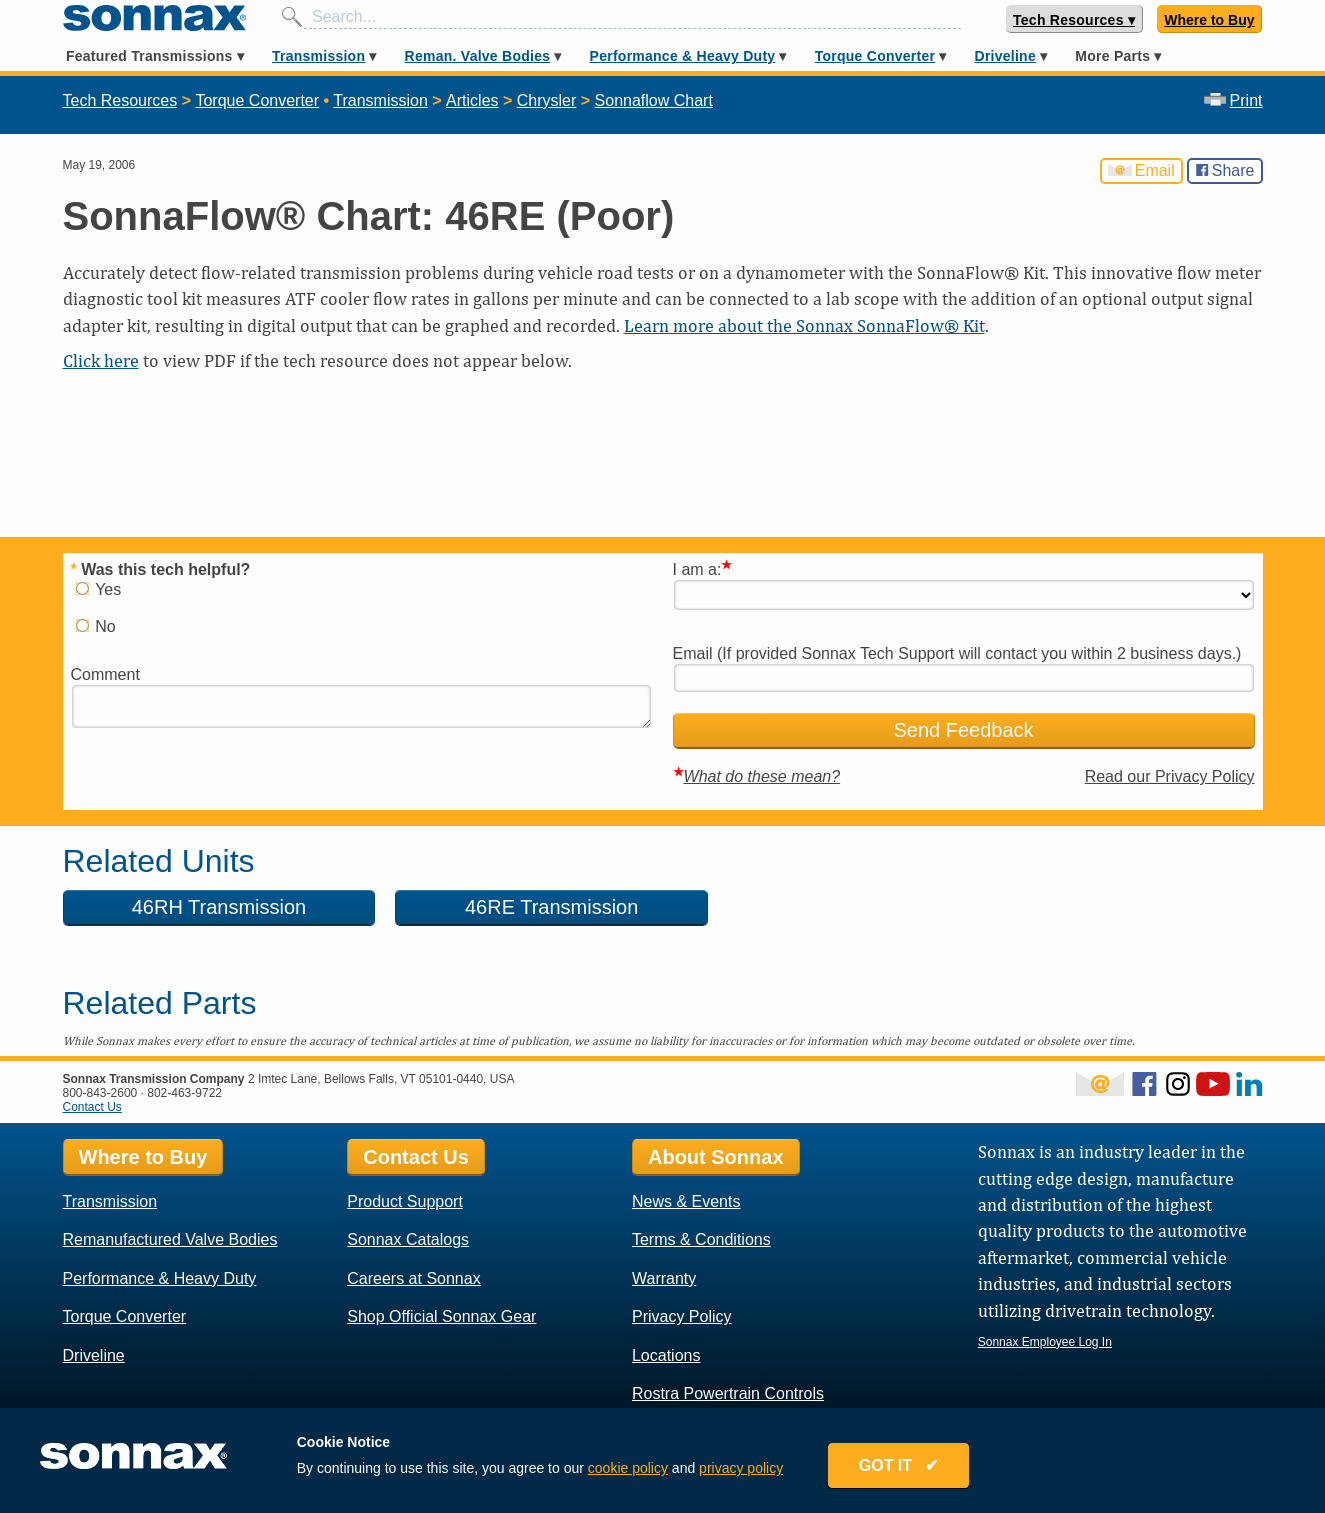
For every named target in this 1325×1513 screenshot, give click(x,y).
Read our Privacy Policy (1170, 776)
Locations (666, 1355)
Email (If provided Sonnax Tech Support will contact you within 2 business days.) (957, 653)
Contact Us (92, 1107)
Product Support (405, 1201)
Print (1233, 100)
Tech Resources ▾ (1074, 20)
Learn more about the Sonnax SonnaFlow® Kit (804, 325)
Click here (101, 360)
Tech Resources (120, 100)
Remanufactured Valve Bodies (170, 1239)
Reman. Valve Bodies (478, 56)
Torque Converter (875, 56)
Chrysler (547, 100)
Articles (472, 100)
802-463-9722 (184, 1093)
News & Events (686, 1201)
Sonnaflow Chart (654, 100)
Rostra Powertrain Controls (728, 1393)
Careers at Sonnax (413, 1278)
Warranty (664, 1278)
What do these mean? (762, 776)
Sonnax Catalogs (408, 1239)
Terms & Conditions (701, 1239)
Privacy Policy (682, 1316)
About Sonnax (716, 1157)
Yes (99, 589)
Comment (105, 674)
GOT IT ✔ (899, 1465)
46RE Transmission (509, 907)
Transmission (318, 56)
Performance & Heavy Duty (683, 56)
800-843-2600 (100, 1093)
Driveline (1005, 56)
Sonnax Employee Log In (1045, 1342)
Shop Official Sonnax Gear (441, 1316)
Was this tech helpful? (161, 569)
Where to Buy (1209, 20)
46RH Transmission (205, 907)
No (96, 626)
